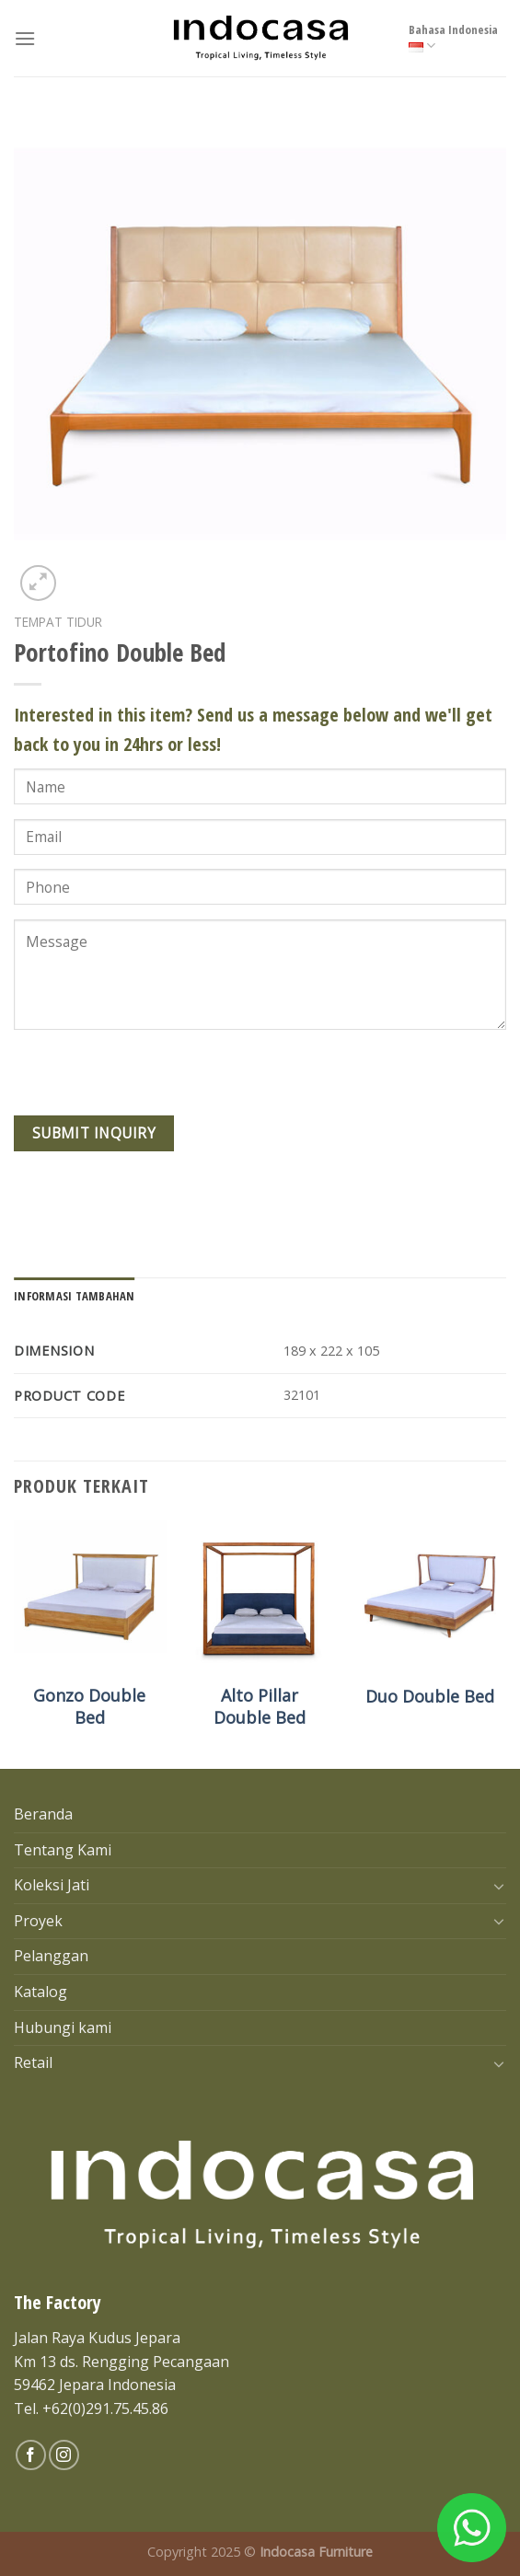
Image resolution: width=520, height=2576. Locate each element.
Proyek (38, 1921)
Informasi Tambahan (74, 1296)
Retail (33, 2062)
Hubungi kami (62, 2027)
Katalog (40, 1991)
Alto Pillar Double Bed (260, 1706)
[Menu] (25, 38)
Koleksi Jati (51, 1885)
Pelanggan (51, 1956)
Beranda (43, 1814)
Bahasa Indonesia (453, 37)
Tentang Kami (62, 1850)
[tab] (74, 1295)
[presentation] (154, 1079)
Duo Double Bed (429, 1696)
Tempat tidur (58, 621)
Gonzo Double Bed (89, 1706)
